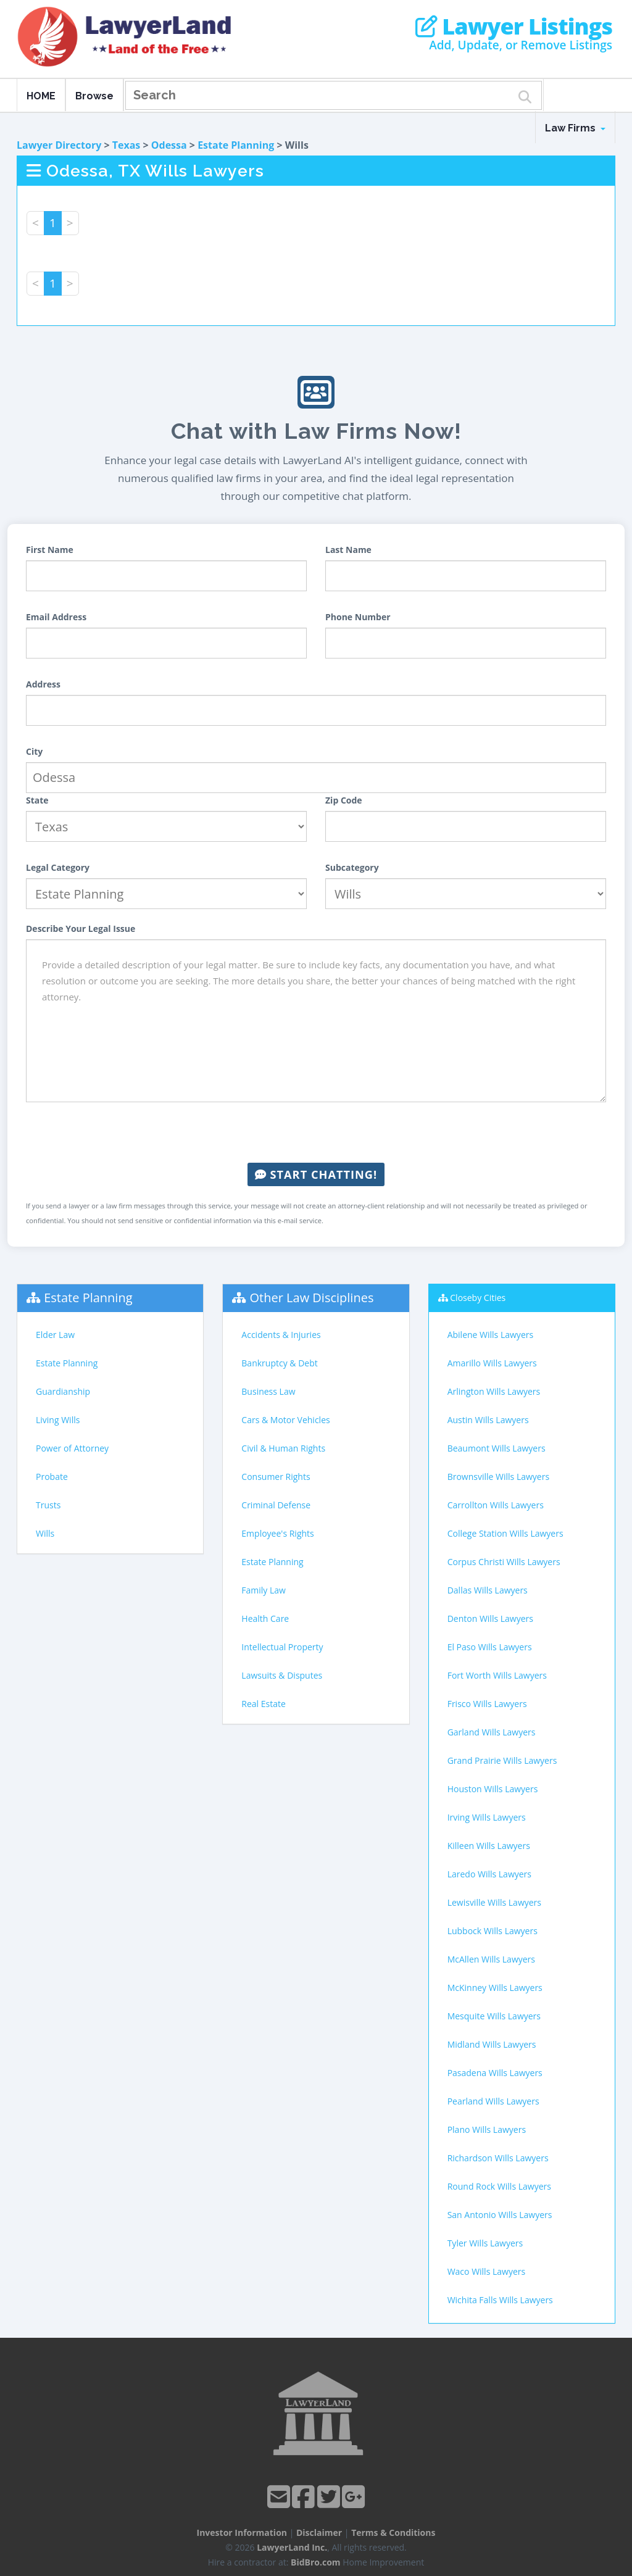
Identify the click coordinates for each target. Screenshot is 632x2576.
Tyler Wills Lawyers (485, 2243)
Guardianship (63, 1391)
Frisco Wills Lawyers (487, 1704)
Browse (94, 96)
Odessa (169, 145)
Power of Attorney (72, 1448)
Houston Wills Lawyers (492, 1789)
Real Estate (263, 1704)
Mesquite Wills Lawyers (494, 2016)
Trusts (48, 1505)
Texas (126, 145)
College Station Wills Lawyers (505, 1533)
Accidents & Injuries (280, 1334)
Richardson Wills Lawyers (498, 2158)
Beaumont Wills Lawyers (496, 1448)
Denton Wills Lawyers (490, 1618)
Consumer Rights (275, 1476)
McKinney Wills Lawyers (495, 1987)
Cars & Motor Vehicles (285, 1420)
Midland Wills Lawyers (491, 2044)
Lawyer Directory (59, 145)
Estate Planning (236, 145)
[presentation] (316, 1132)
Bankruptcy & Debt (279, 1363)
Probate (52, 1476)
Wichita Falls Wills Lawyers (500, 2300)
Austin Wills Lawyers (488, 1420)
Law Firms (575, 128)
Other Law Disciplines (312, 1297)
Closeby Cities (477, 1297)
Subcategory (352, 867)
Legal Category (57, 867)
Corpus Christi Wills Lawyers (503, 1562)
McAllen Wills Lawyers (491, 1959)
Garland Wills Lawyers (491, 1732)
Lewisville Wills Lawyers (494, 1902)
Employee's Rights (277, 1533)
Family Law (263, 1590)
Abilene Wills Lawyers (490, 1334)
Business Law (268, 1391)
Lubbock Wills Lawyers (492, 1931)
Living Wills (58, 1420)
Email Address (56, 617)
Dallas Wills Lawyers (487, 1590)
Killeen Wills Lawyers (488, 1845)
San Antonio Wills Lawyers (499, 2215)
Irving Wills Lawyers (486, 1817)
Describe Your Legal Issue (80, 928)
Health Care (265, 1618)
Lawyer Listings (513, 26)
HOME (41, 96)
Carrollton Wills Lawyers (495, 1505)
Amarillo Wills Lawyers (492, 1363)
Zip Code (343, 800)
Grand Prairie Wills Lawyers (502, 1760)
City (34, 751)
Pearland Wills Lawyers (493, 2101)
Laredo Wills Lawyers (489, 1874)
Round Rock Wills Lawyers (499, 2186)
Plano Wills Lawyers (486, 2129)
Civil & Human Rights (283, 1448)
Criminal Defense (275, 1505)
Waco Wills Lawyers (486, 2271)
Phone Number (358, 617)
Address (43, 684)
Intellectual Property (282, 1647)
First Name (49, 549)
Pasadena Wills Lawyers (495, 2073)
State (37, 800)
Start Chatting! (316, 1174)
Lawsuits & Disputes (281, 1675)
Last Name (348, 549)
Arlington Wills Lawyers (494, 1391)
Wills (45, 1533)
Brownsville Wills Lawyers (498, 1476)
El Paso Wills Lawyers (489, 1647)
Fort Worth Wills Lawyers (497, 1675)
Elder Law (55, 1334)
